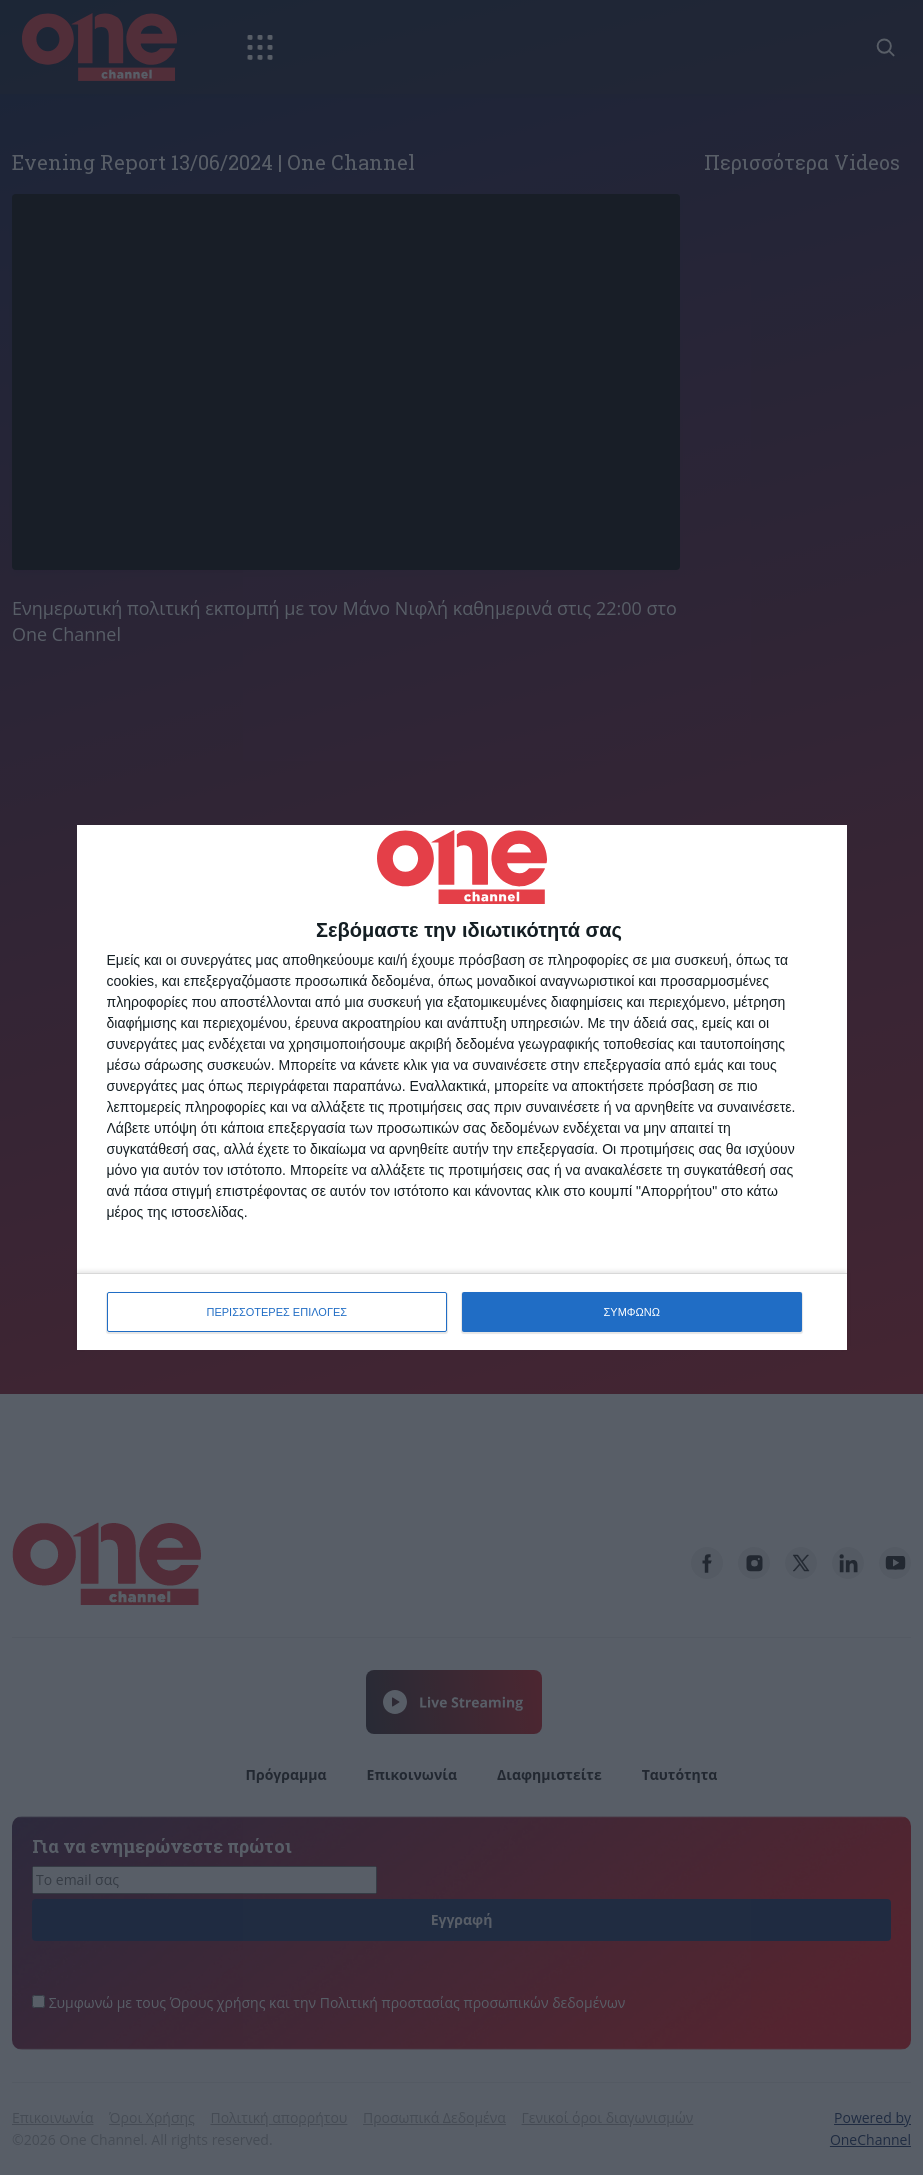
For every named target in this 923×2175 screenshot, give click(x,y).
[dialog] (462, 1087)
